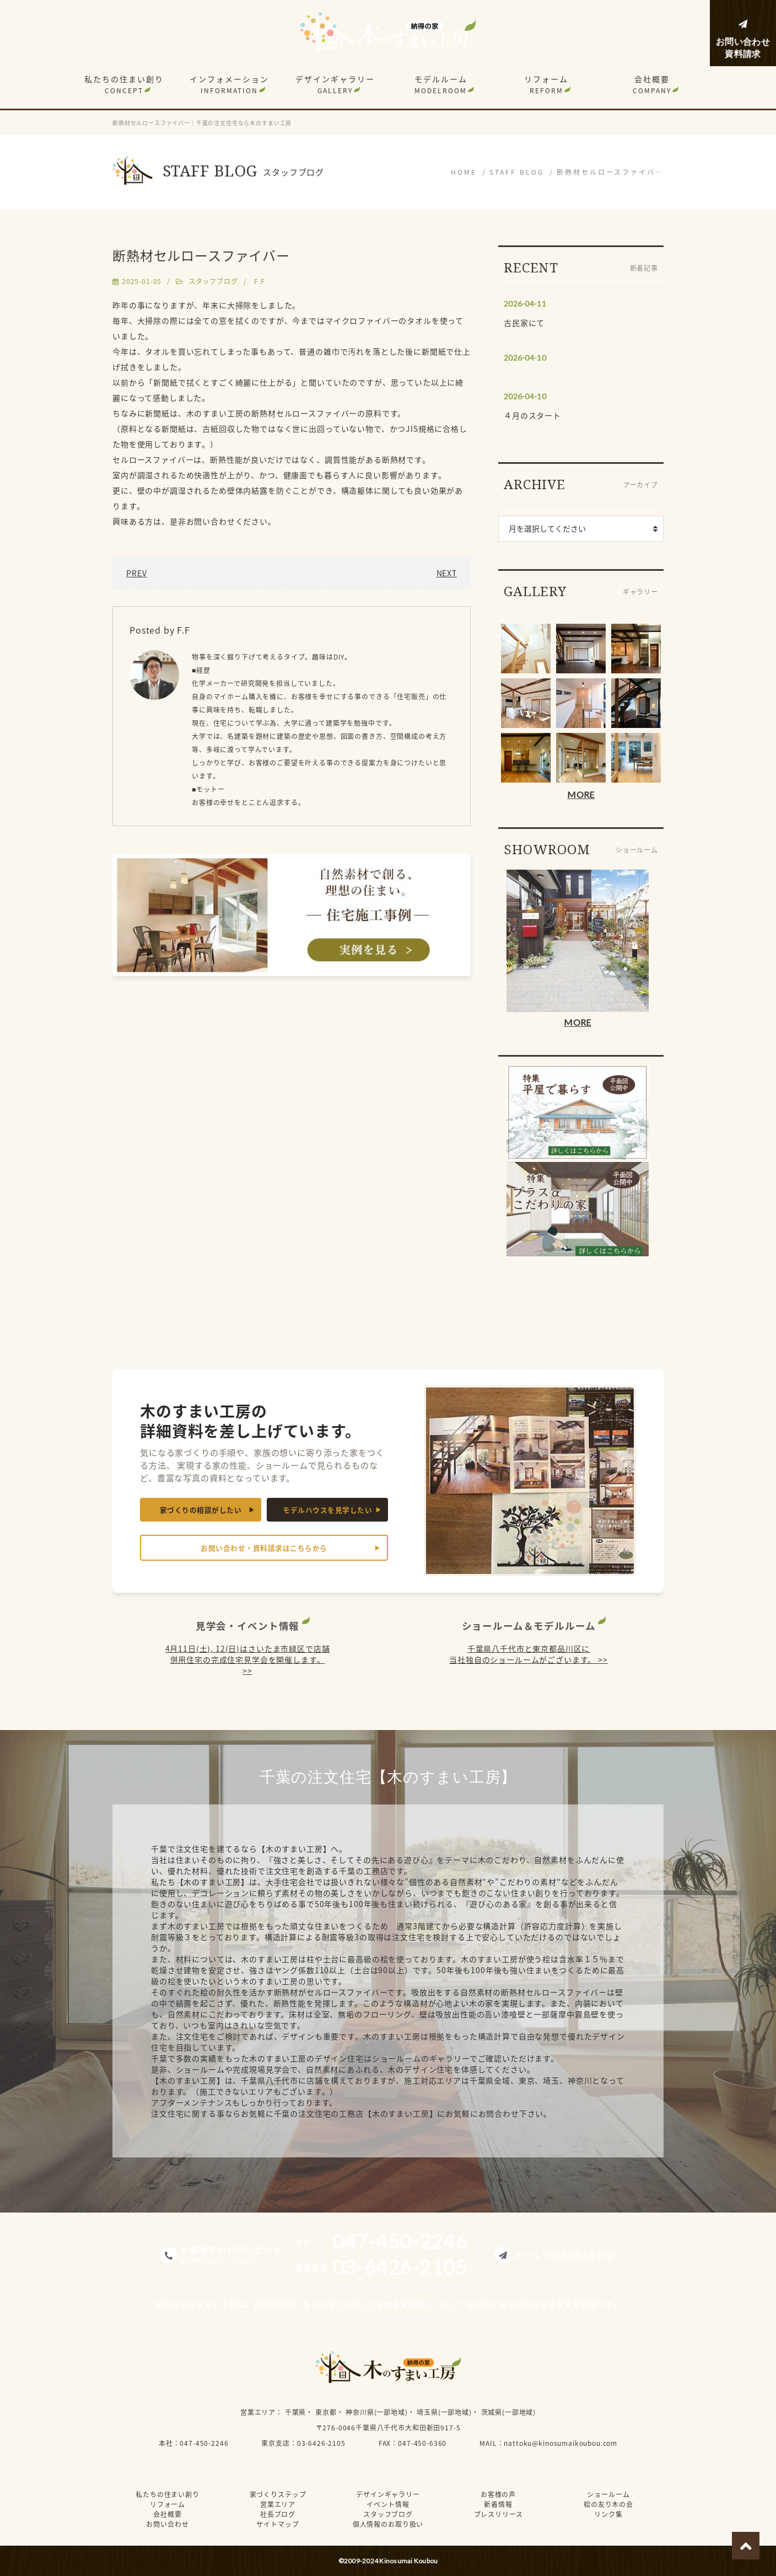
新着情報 (498, 2504)
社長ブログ (277, 2514)
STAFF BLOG (516, 172)
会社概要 (652, 84)
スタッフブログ (213, 281)
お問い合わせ (167, 2524)
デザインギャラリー (335, 84)
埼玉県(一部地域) (444, 2412)
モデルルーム (440, 84)
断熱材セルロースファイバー (201, 255)
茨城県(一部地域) (508, 2412)
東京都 (326, 2412)
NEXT (446, 573)
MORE (580, 794)
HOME (464, 172)
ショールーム (608, 2494)
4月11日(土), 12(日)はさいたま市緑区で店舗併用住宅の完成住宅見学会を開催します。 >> (247, 1659)
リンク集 (608, 2514)
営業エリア (258, 2412)
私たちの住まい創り (124, 84)
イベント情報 (388, 2504)
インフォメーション (229, 84)
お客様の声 (498, 2494)
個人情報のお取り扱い (388, 2524)
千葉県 (295, 2412)
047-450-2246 (204, 2443)
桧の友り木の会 (608, 2504)
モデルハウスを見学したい (327, 1509)
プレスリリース (498, 2514)
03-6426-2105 (321, 2443)
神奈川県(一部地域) (376, 2412)
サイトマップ (277, 2524)
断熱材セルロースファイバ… (610, 172)
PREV (136, 573)
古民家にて (524, 322)
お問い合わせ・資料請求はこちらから (264, 1548)
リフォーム (546, 84)
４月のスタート (532, 415)
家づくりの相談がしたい (201, 1509)
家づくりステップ (278, 2494)
